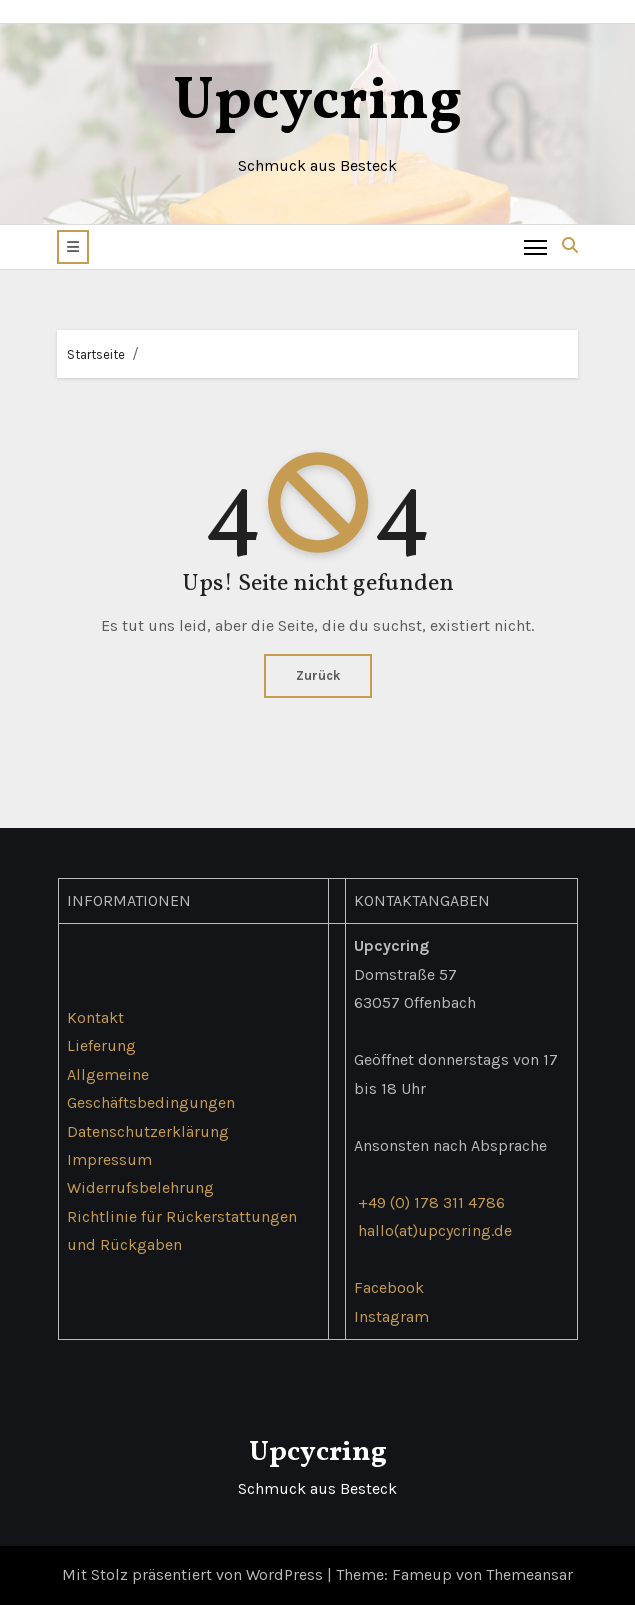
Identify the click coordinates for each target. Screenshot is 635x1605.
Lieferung (100, 1045)
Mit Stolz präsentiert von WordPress (194, 1574)
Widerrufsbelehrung (139, 1187)
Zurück (318, 675)
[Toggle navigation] (535, 246)
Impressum (108, 1159)
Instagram (390, 1316)
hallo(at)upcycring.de (434, 1230)
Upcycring (317, 102)
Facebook (388, 1287)
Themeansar (529, 1574)
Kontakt (94, 1017)
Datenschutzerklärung (147, 1130)
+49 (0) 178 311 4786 (430, 1202)
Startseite (96, 354)
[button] (73, 247)
